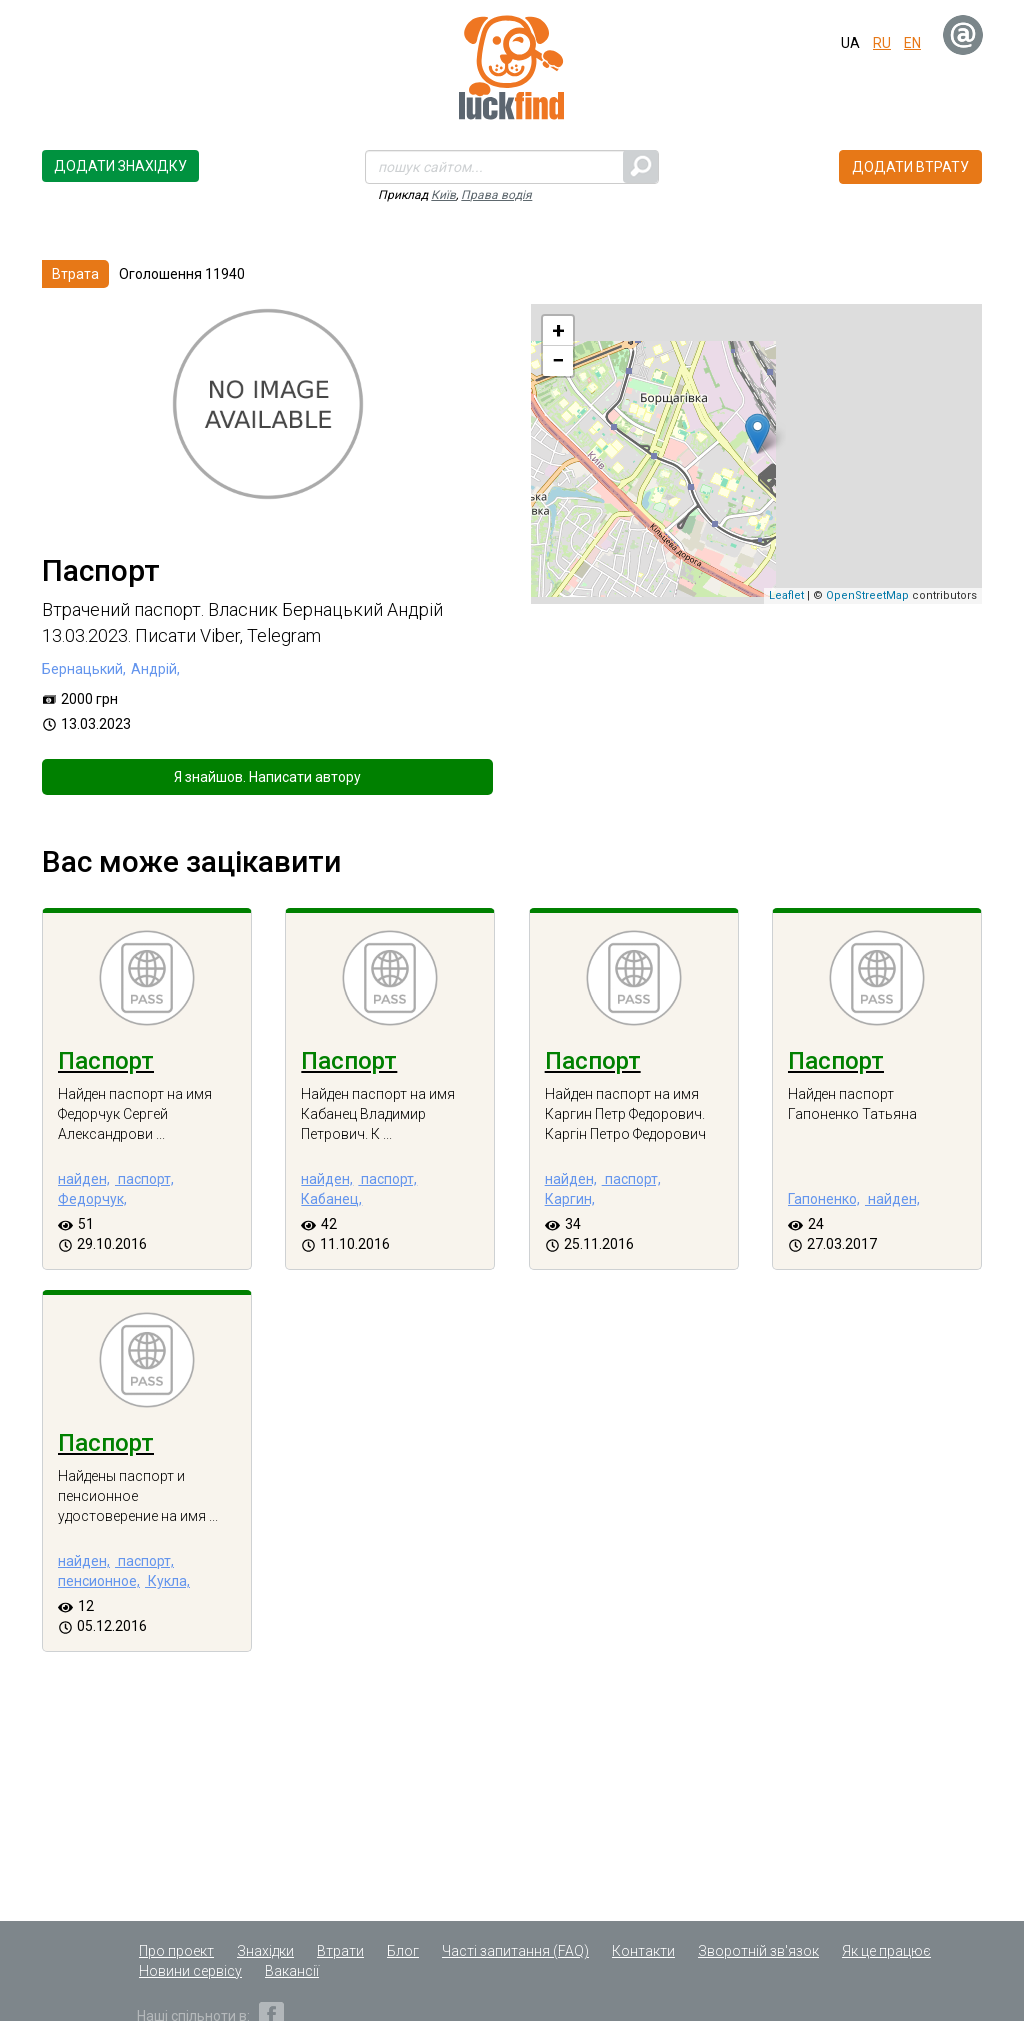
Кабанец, (331, 1199)
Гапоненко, (824, 1199)
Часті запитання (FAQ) (515, 1951)
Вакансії (292, 1971)
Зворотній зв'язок (758, 1951)
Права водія (496, 195)
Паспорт (106, 1061)
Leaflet (786, 595)
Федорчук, (92, 1199)
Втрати (340, 1951)
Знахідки (265, 1951)
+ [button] (558, 330)
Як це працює (886, 1951)
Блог (403, 1951)
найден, (84, 1179)
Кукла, (167, 1581)
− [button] (558, 360)
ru (882, 43)
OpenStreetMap (867, 595)
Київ (443, 195)
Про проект (176, 1951)
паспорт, (144, 1179)
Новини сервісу (190, 1971)
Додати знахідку (120, 166)
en (912, 43)
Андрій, (155, 669)
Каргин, (570, 1199)
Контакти (643, 1951)
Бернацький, (84, 669)
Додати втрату (910, 167)
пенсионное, (99, 1581)
